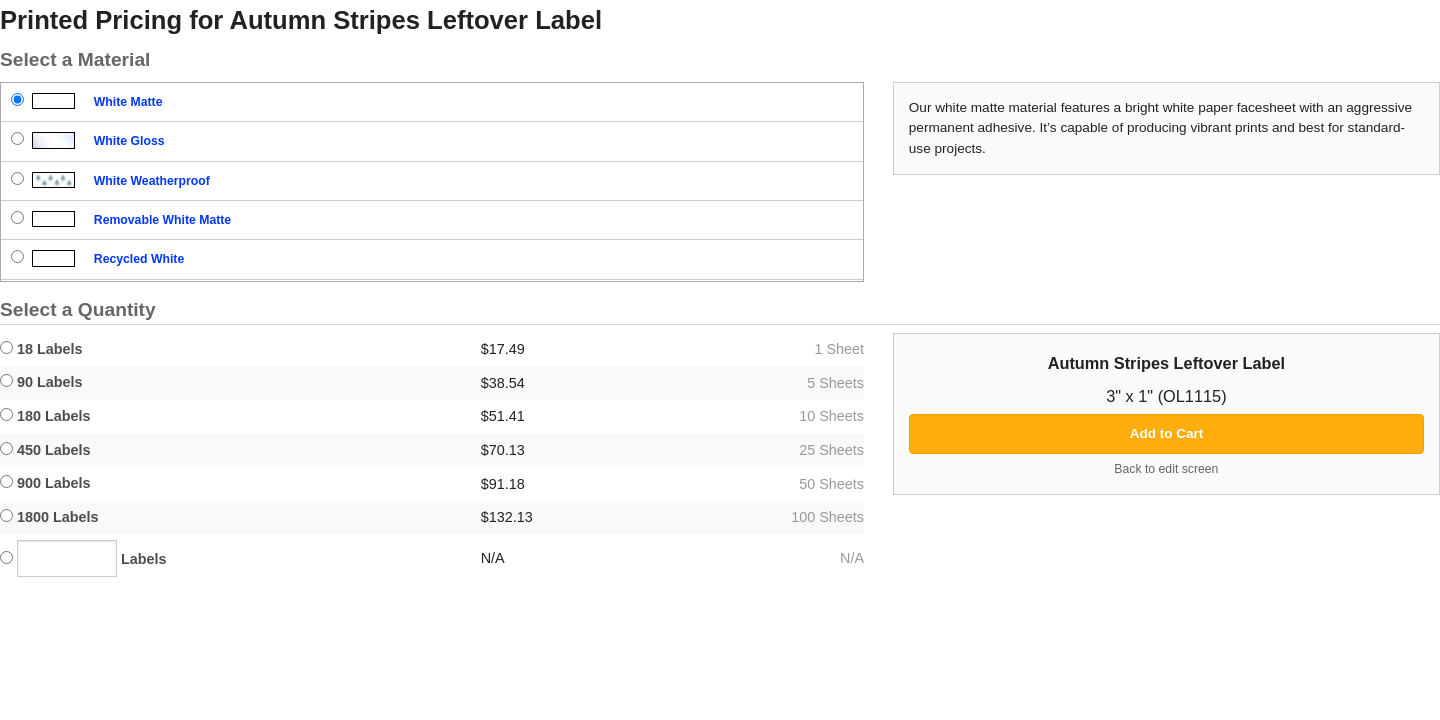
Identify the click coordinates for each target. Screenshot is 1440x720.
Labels (83, 558)
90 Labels (41, 382)
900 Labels (45, 483)
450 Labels (45, 450)
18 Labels (41, 349)
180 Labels (45, 416)
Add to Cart (1167, 433)
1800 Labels (49, 517)
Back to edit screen (1166, 469)
